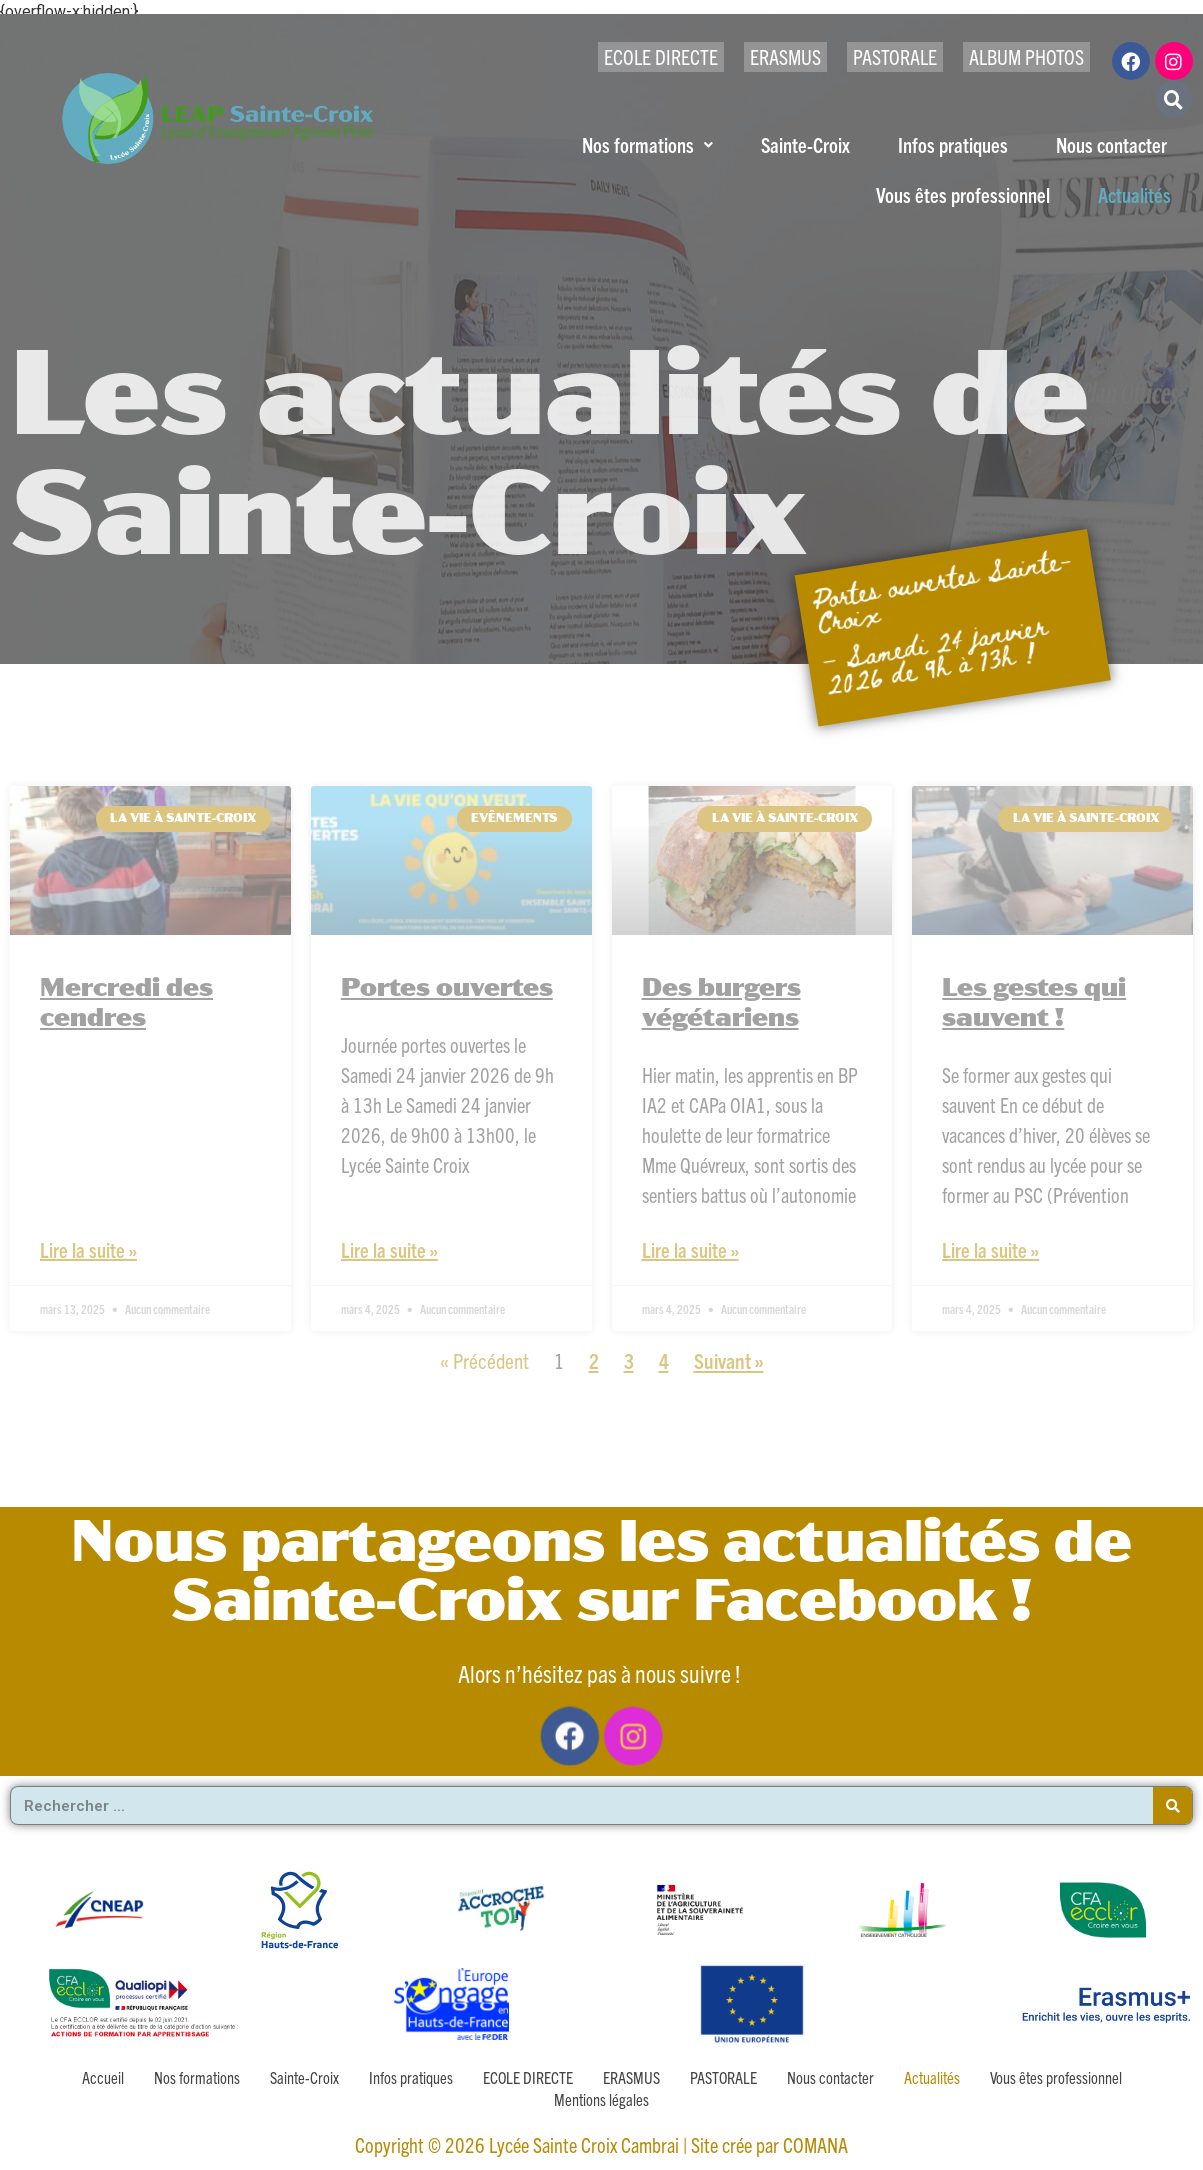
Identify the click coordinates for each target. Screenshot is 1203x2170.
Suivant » (729, 1360)
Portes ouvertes (447, 989)
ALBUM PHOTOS (1026, 56)
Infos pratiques (953, 144)
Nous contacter (1111, 144)
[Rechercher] (1172, 1805)
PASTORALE (895, 56)
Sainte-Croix (805, 144)
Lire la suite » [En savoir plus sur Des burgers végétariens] (690, 1249)
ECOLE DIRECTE (661, 56)
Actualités (1134, 194)
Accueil (103, 2077)
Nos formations (647, 144)
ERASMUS (785, 56)
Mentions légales (601, 2099)
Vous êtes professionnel (963, 194)
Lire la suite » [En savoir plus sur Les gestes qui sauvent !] (990, 1249)
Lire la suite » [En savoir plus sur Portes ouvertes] (389, 1249)
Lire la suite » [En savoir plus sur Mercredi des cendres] (88, 1249)
